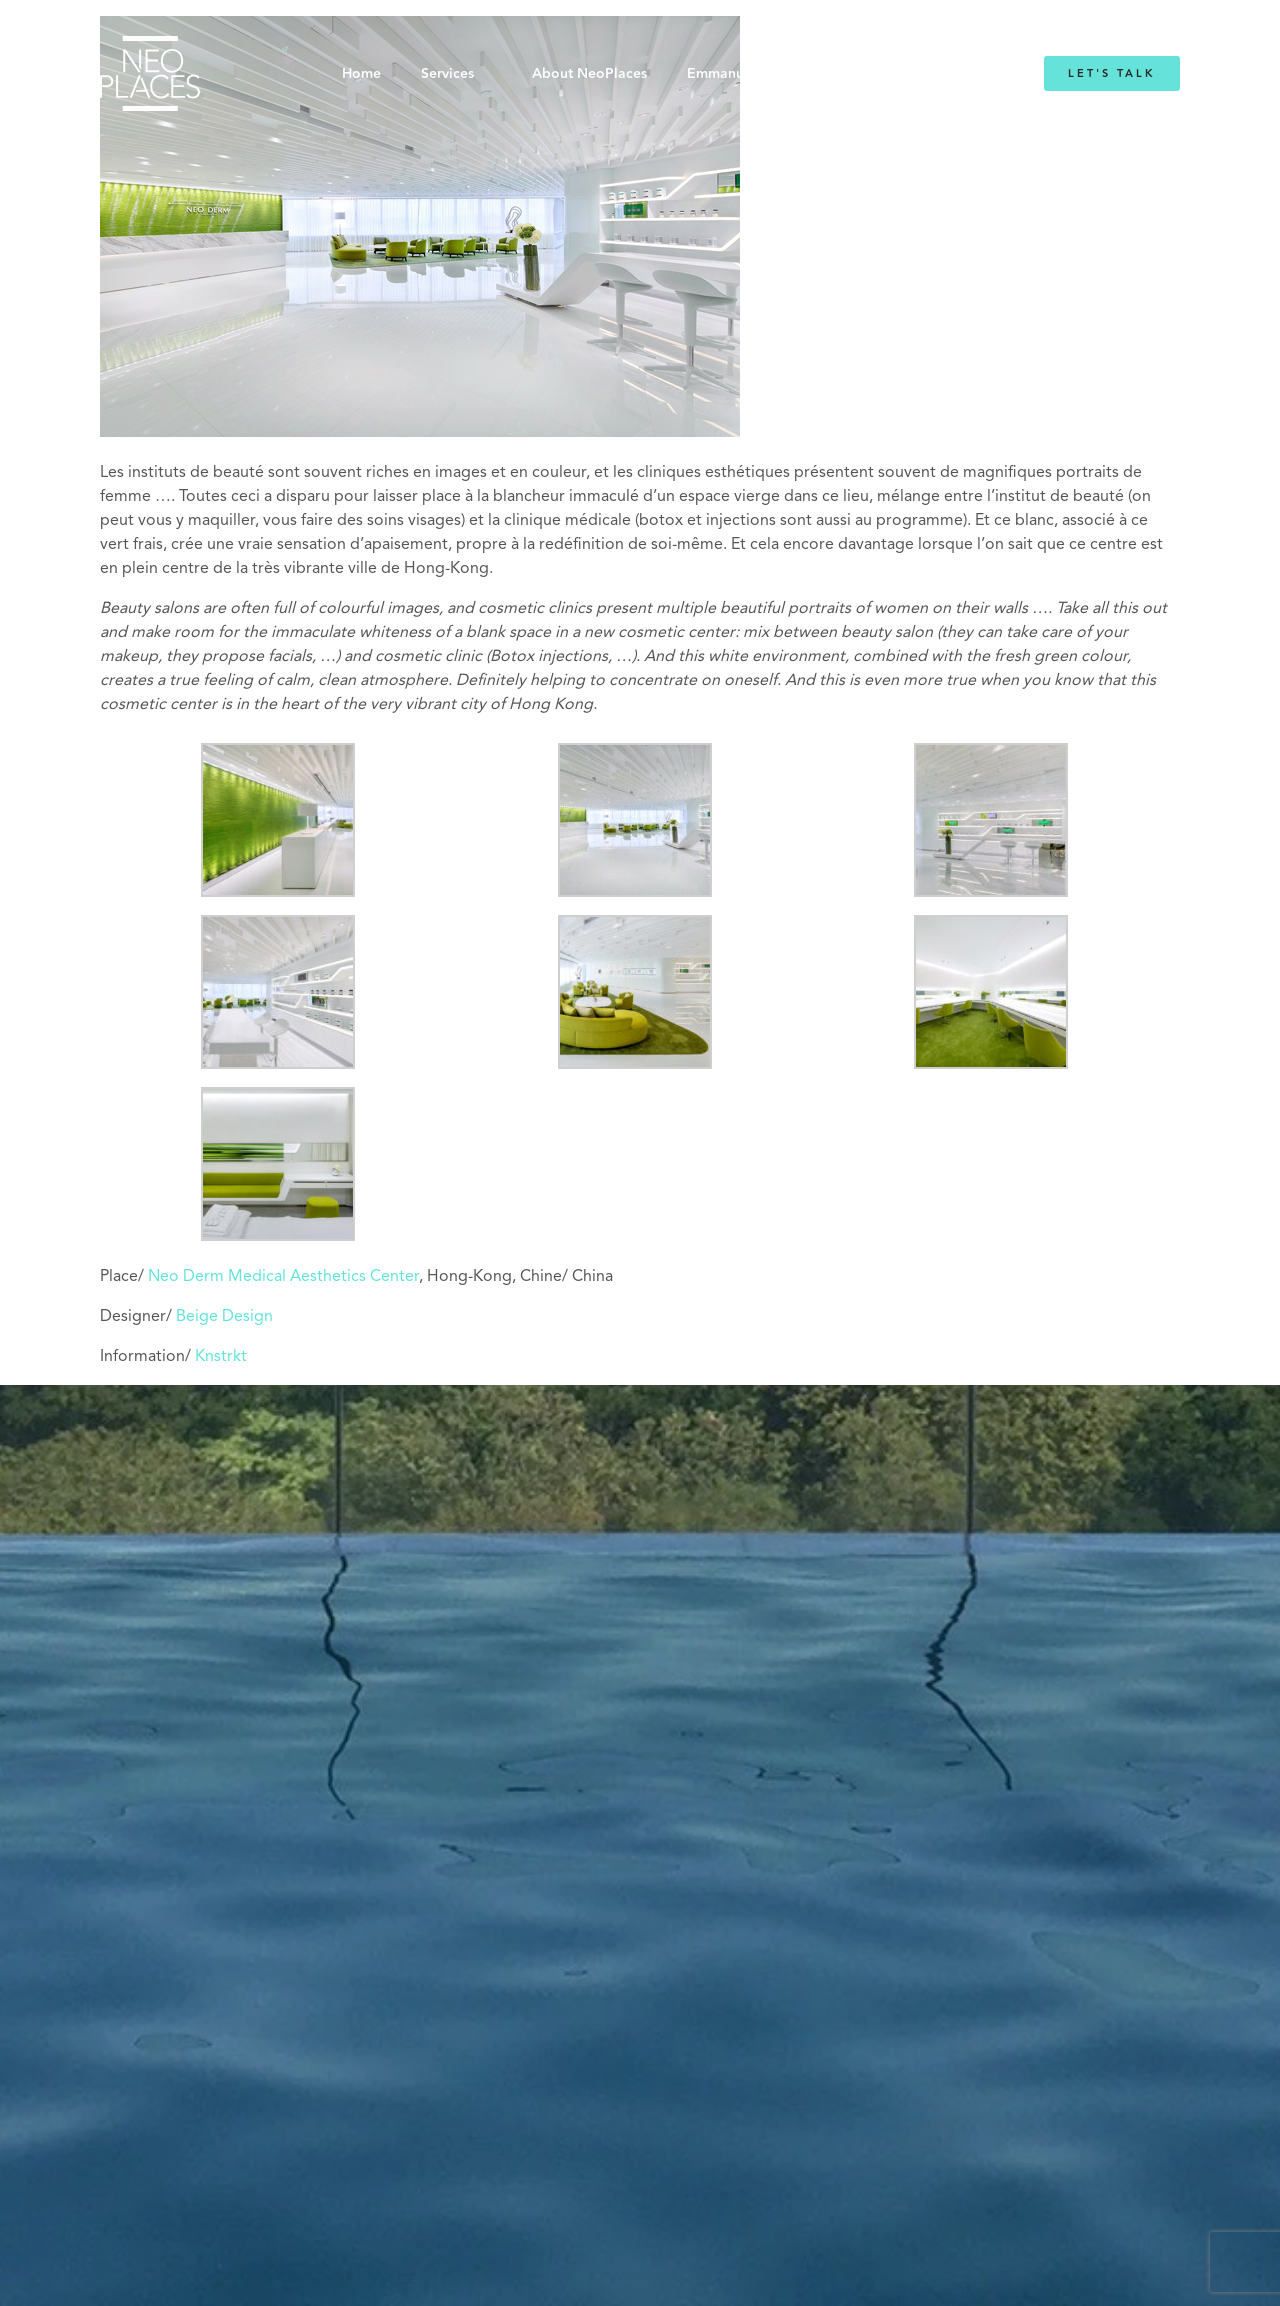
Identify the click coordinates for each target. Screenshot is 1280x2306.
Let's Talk (1112, 73)
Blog (887, 74)
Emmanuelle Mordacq (759, 74)
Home (361, 74)
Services (447, 74)
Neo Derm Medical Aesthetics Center (283, 1277)
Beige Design (224, 1317)
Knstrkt (221, 1357)
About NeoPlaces (589, 74)
